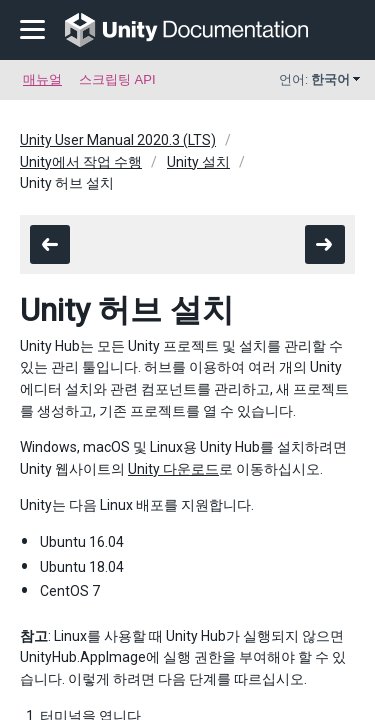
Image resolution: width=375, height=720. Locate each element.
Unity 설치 (198, 162)
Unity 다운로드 (173, 469)
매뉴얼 (42, 79)
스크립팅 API (117, 79)
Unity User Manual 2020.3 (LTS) (118, 140)
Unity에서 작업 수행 (81, 162)
